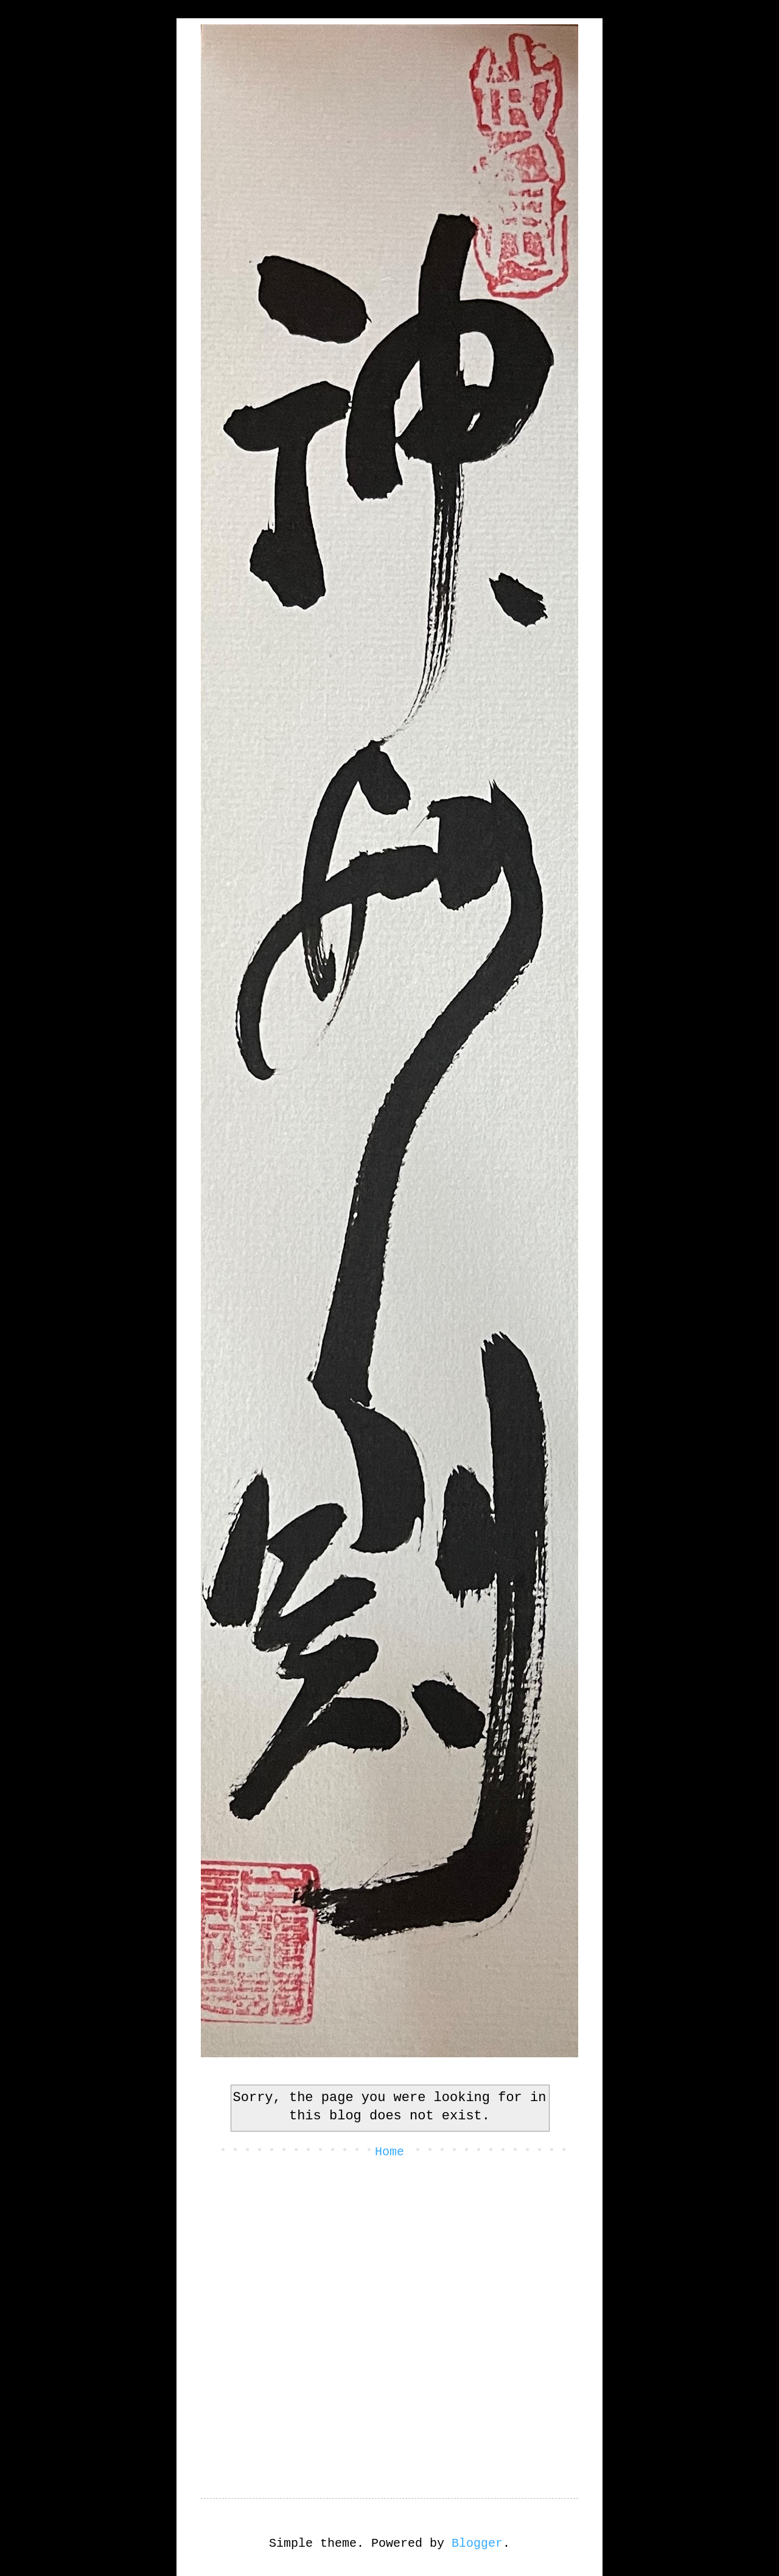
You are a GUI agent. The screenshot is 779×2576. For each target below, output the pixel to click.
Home (389, 2152)
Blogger (477, 2543)
